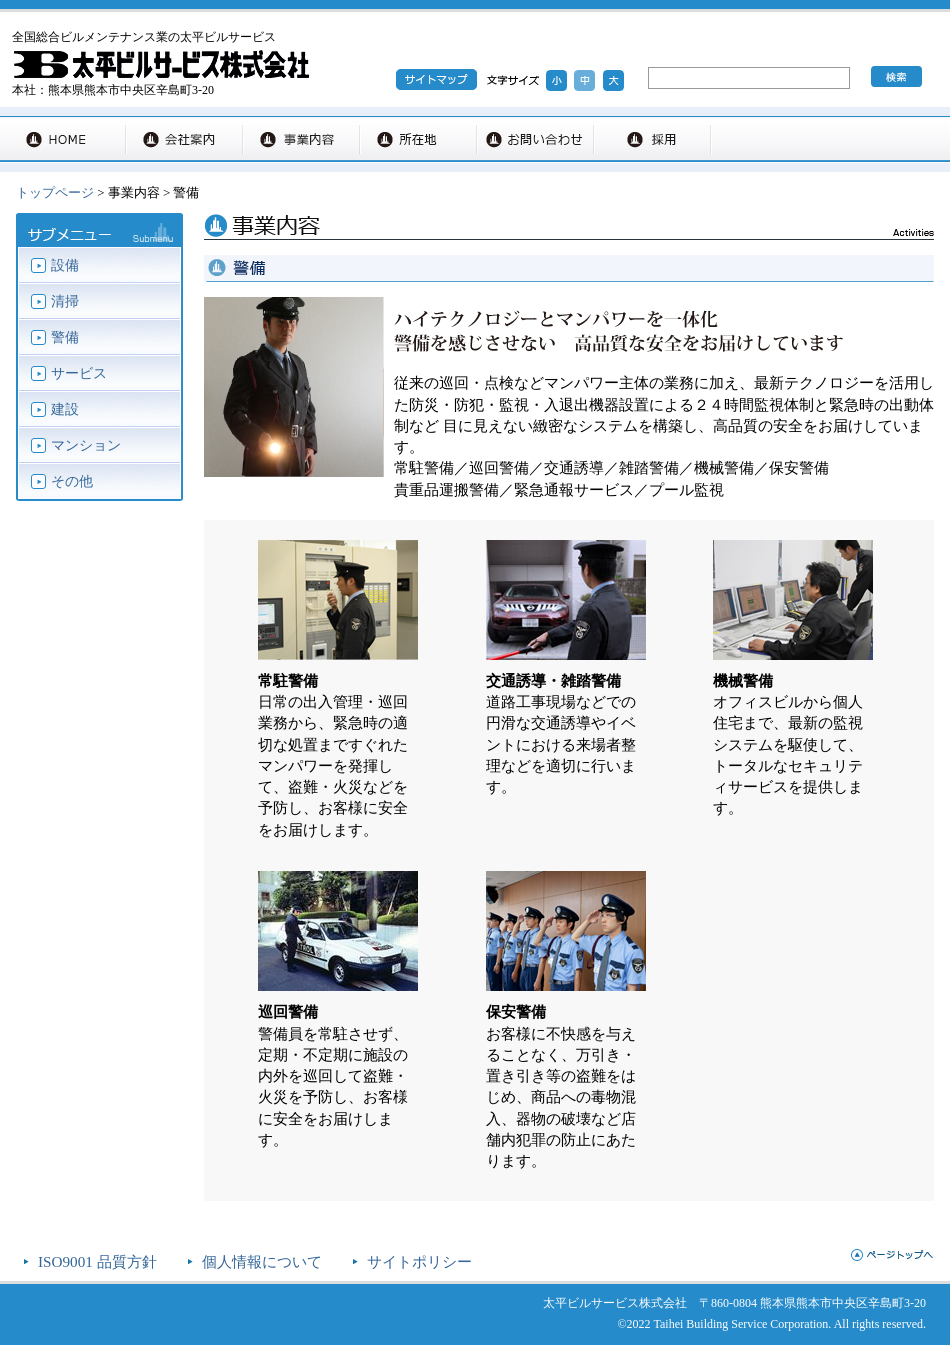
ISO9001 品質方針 (97, 1261)
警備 (65, 337)
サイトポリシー (419, 1261)
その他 (72, 481)
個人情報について (262, 1261)
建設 (65, 409)
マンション (86, 445)
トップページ (55, 192)
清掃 (65, 301)
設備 (65, 265)
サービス (79, 373)
